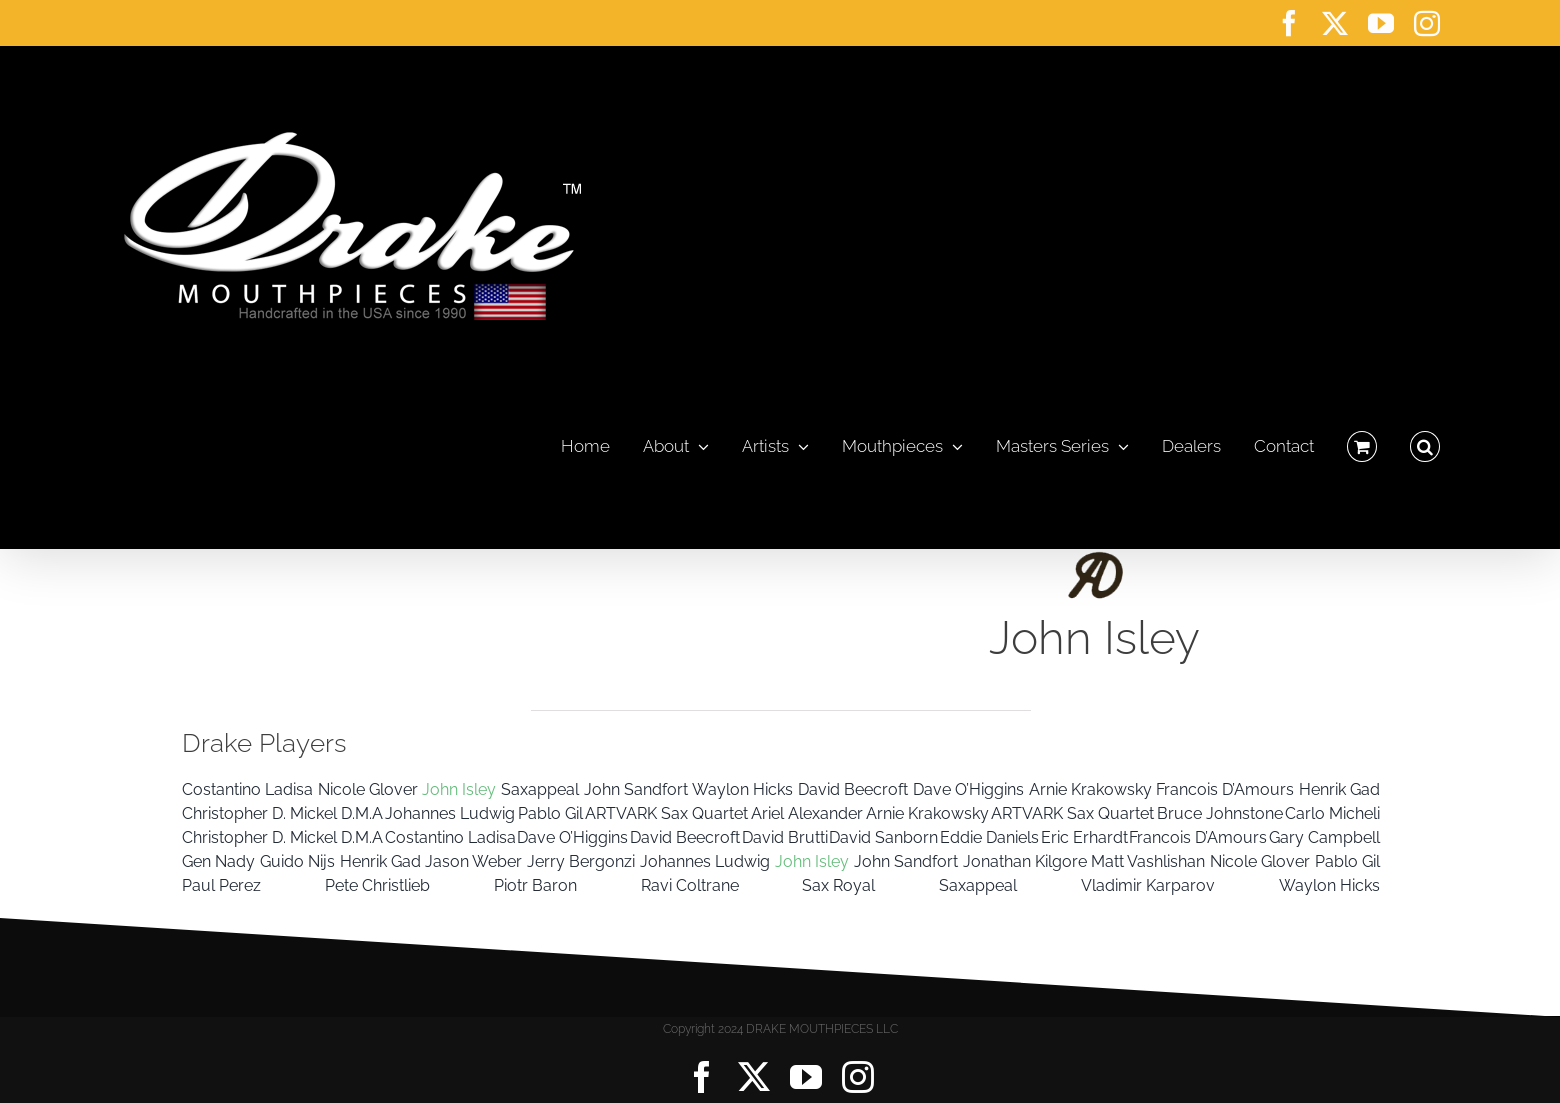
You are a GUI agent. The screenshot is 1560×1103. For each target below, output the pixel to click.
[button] (1425, 441)
